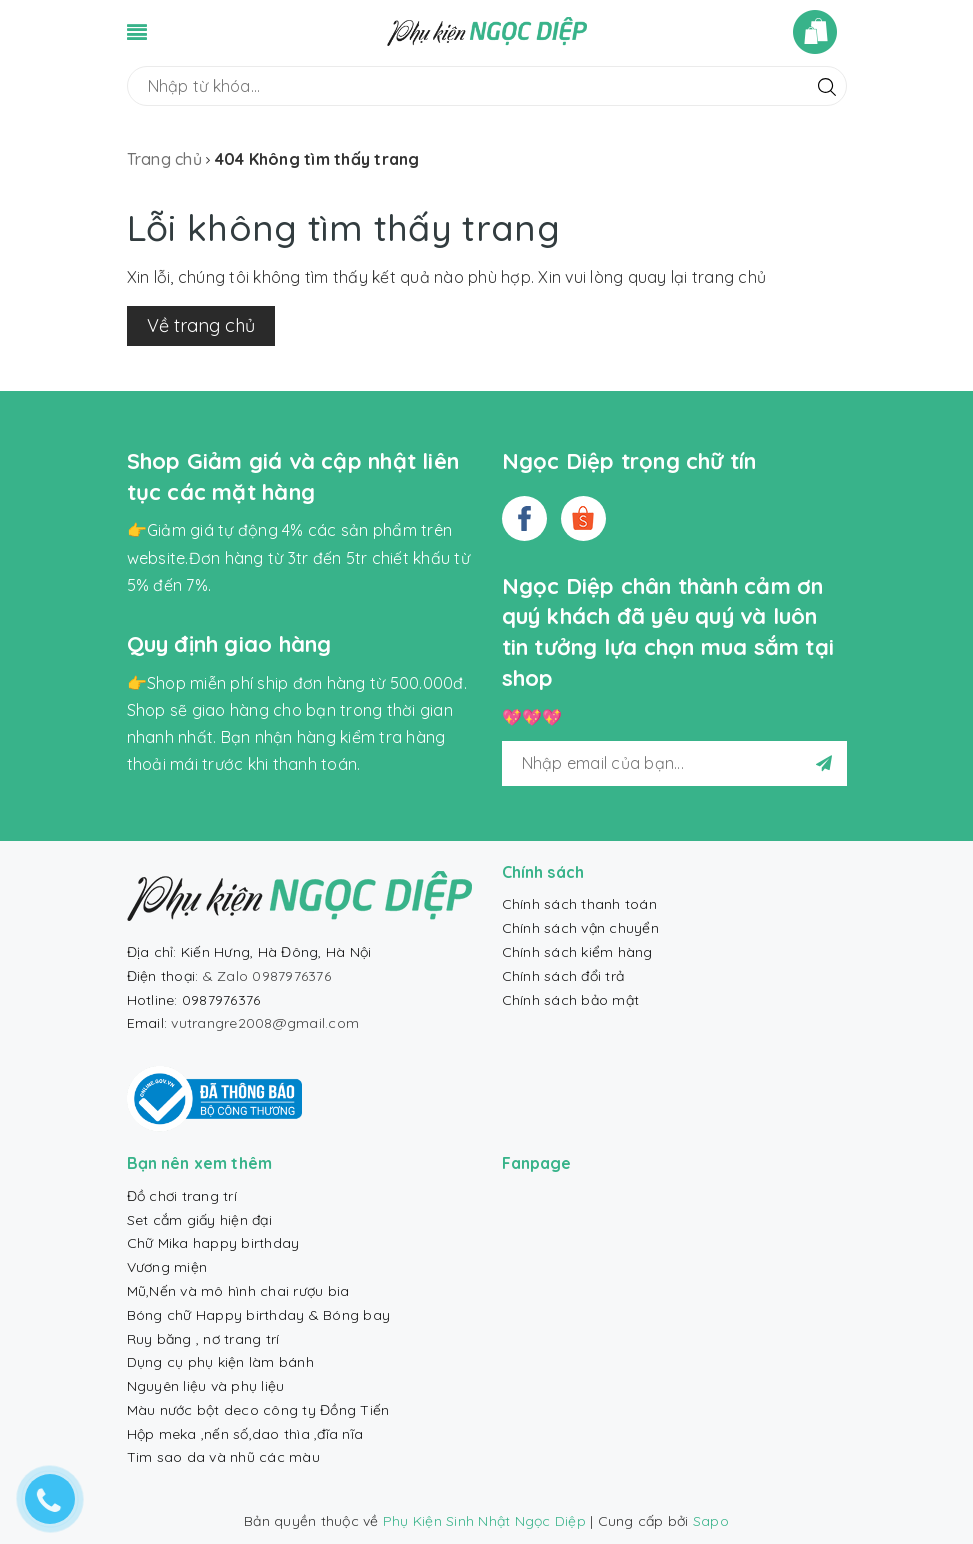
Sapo (711, 1521)
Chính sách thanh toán (579, 904)
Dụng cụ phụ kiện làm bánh (220, 1362)
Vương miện (167, 1267)
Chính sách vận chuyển (580, 928)
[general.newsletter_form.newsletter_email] (674, 763)
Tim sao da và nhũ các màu (223, 1457)
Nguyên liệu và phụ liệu (206, 1386)
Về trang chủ (201, 325)
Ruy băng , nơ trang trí (203, 1339)
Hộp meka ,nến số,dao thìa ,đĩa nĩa (245, 1434)
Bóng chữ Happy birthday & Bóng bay (259, 1315)
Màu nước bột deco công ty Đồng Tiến (258, 1410)
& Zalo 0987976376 (267, 976)
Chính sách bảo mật (571, 1000)
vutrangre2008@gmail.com (265, 1023)
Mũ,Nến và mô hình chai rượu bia (238, 1291)
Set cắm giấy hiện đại (199, 1220)
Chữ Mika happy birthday (213, 1243)
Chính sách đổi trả (563, 976)
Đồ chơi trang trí (182, 1196)
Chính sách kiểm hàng (577, 952)
